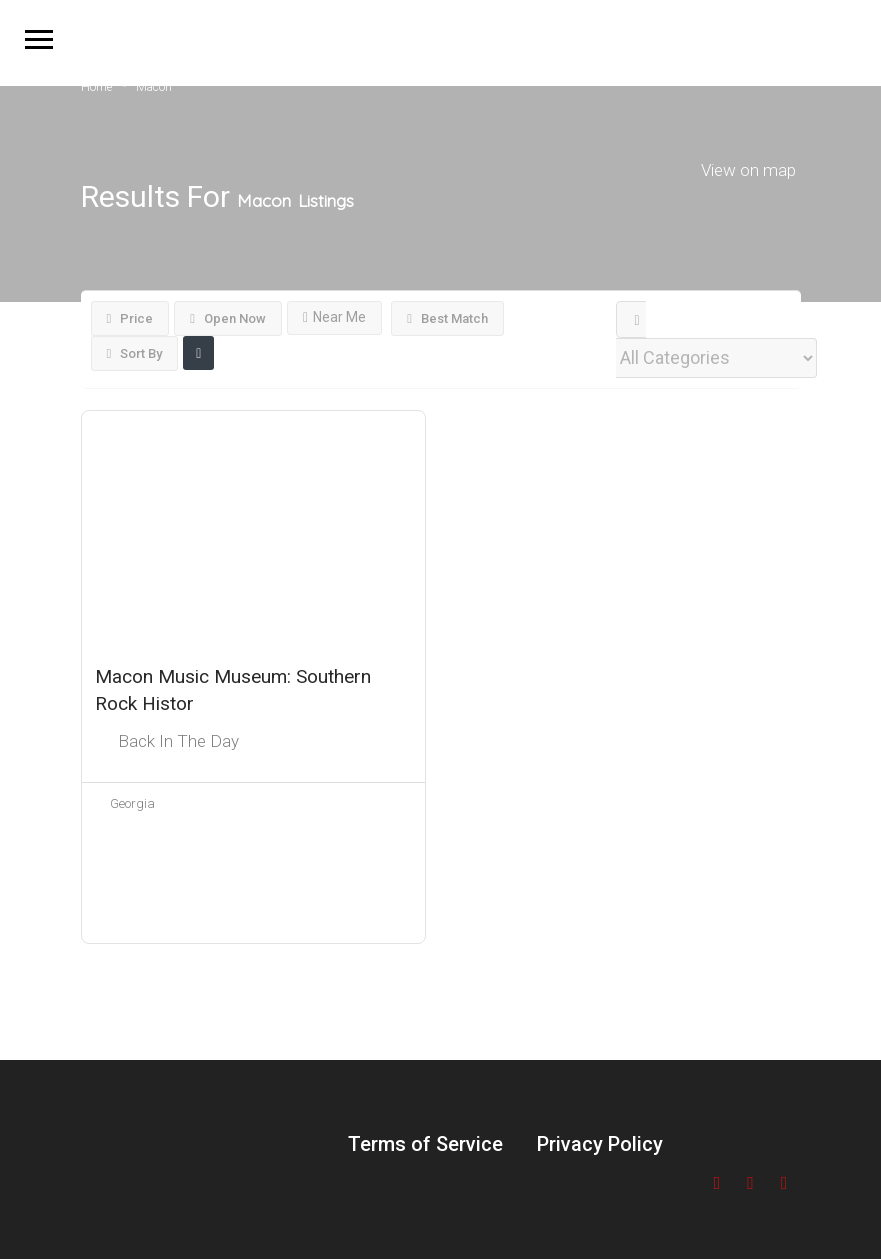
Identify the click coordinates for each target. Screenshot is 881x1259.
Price (130, 318)
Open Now (228, 318)
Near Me (334, 317)
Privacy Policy (600, 1144)
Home (96, 87)
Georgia (132, 803)
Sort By (135, 353)
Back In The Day (178, 741)
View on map (748, 169)
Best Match (447, 318)
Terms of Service (425, 1144)
